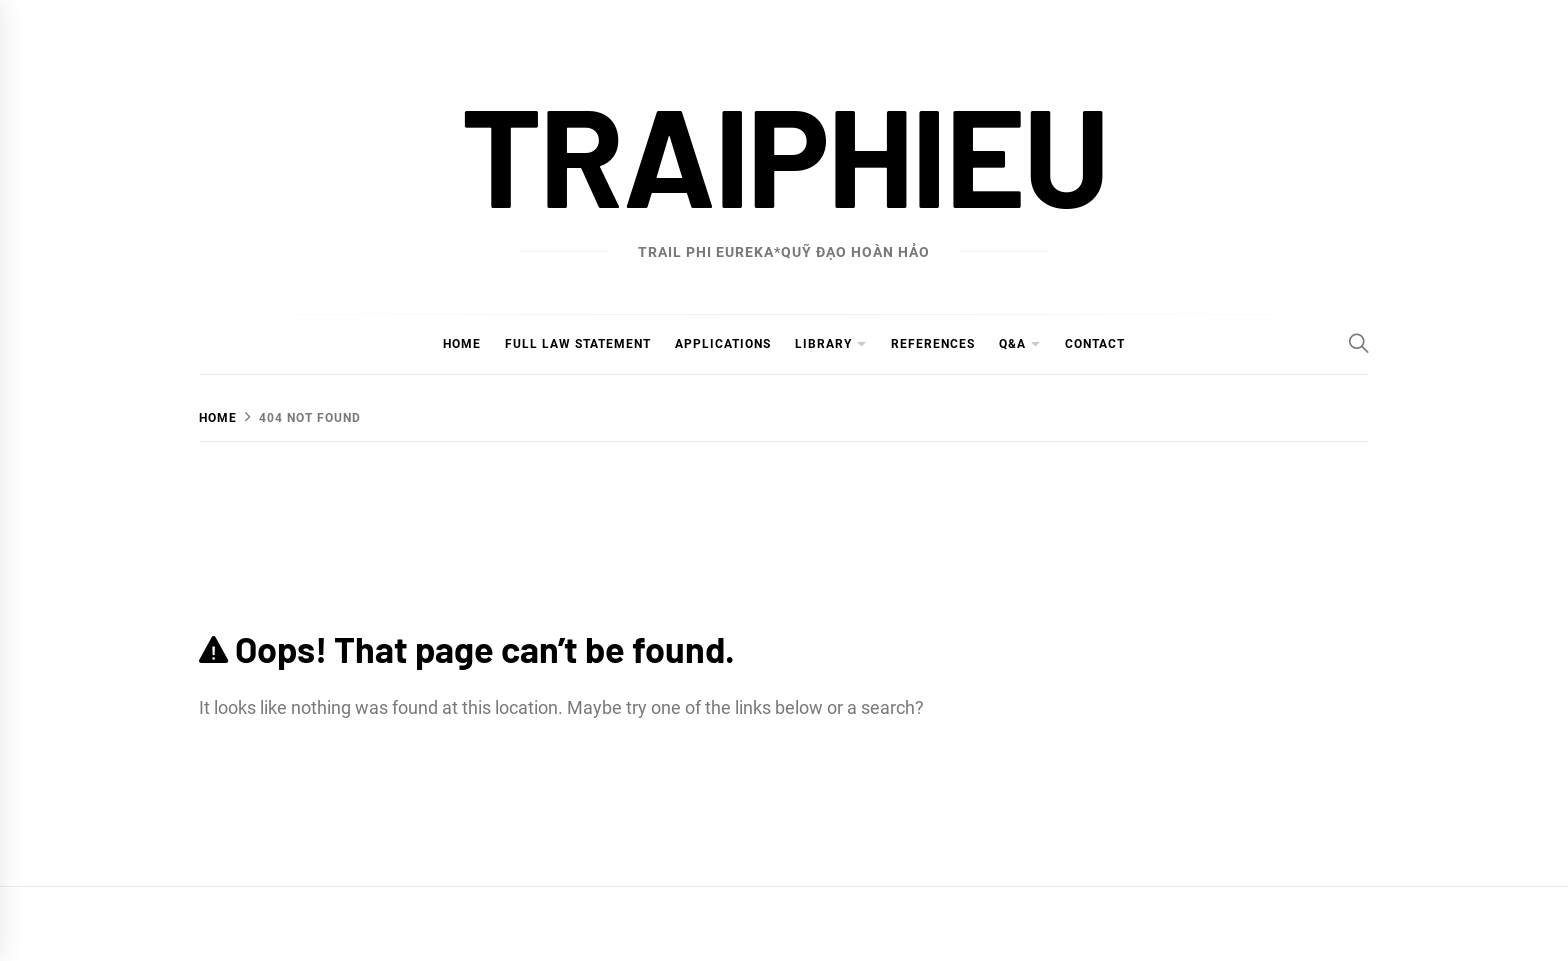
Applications (723, 344)
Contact (1095, 344)
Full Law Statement (578, 344)
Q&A (1012, 344)
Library (823, 344)
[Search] (1359, 343)
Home (462, 344)
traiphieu (784, 153)
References (933, 344)
